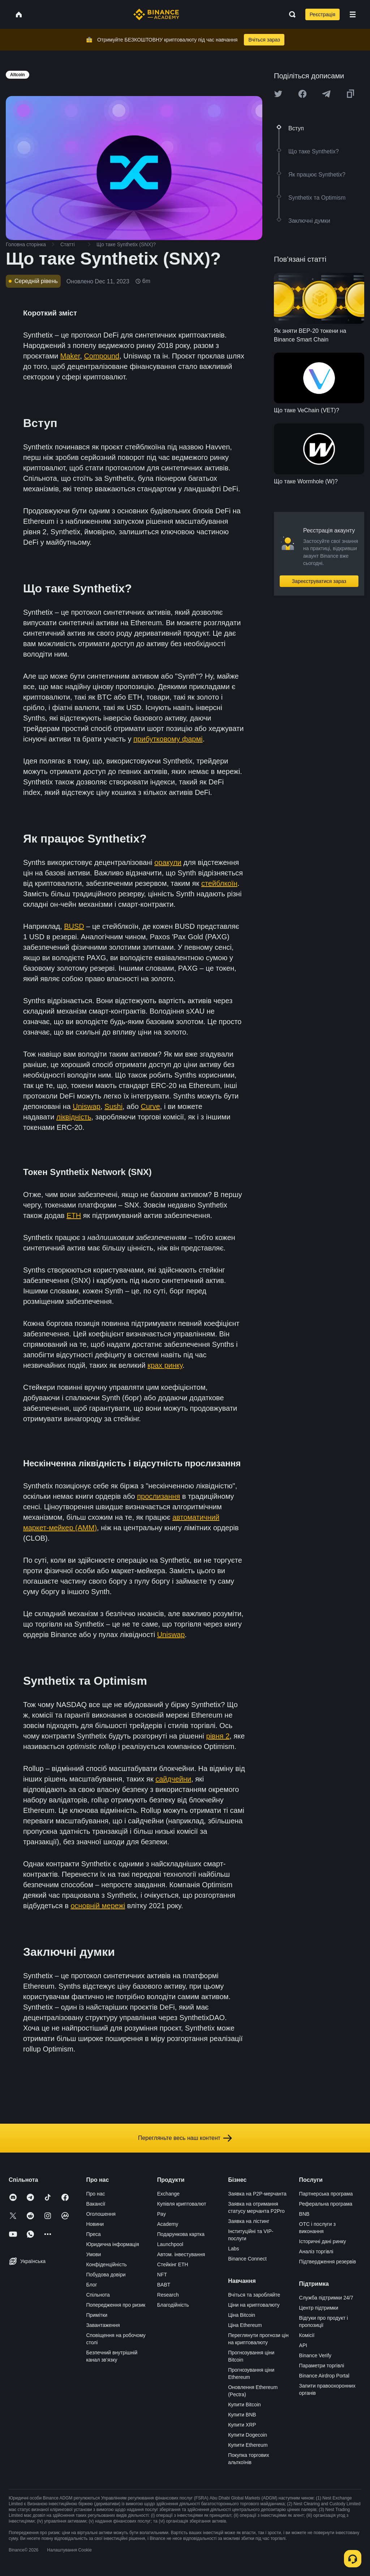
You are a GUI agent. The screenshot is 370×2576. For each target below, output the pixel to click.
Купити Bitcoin (244, 2404)
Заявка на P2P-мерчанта (257, 2194)
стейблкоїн (219, 883)
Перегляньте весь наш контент (185, 2138)
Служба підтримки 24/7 (326, 2298)
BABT (164, 2285)
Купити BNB (242, 2415)
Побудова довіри (105, 2274)
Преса (93, 2234)
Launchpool (170, 2244)
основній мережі (97, 1906)
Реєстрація (322, 14)
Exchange (168, 2194)
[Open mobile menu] (352, 14)
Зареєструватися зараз (319, 581)
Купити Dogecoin (247, 2435)
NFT (162, 2274)
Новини (95, 2224)
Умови (93, 2254)
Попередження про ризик (115, 2305)
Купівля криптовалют (181, 2204)
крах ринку (164, 1365)
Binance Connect (247, 2259)
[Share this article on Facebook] (302, 94)
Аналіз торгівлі (316, 2251)
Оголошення (100, 2214)
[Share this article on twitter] (278, 94)
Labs (233, 2248)
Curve (150, 1106)
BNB (304, 2214)
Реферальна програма (326, 2204)
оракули (167, 862)
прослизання (158, 1496)
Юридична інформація (112, 2244)
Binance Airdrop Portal (324, 2376)
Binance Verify (315, 2355)
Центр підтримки (318, 2308)
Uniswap (86, 1106)
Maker (70, 356)
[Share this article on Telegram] (326, 94)
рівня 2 (218, 1736)
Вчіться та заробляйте (254, 2295)
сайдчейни (173, 1779)
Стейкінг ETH (172, 2264)
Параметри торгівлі (321, 2365)
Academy (167, 2224)
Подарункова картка (181, 2234)
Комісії (307, 2335)
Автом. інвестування (181, 2254)
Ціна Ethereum (245, 2325)
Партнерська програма (326, 2194)
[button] (352, 14)
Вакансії (95, 2204)
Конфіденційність (106, 2264)
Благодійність (173, 2305)
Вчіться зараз (264, 40)
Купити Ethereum (247, 2445)
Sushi (113, 1106)
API (303, 2345)
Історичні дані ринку (322, 2241)
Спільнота (98, 2295)
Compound (101, 356)
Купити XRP (242, 2425)
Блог (91, 2285)
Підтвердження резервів (327, 2261)
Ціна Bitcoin (241, 2315)
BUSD (74, 926)
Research (168, 2295)
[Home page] (156, 14)
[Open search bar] (290, 14)
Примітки (96, 2315)
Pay (161, 2214)
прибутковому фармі (167, 739)
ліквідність (73, 1117)
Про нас (95, 2194)
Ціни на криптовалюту (254, 2305)
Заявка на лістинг (248, 2221)
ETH (73, 1215)
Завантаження (103, 2325)
